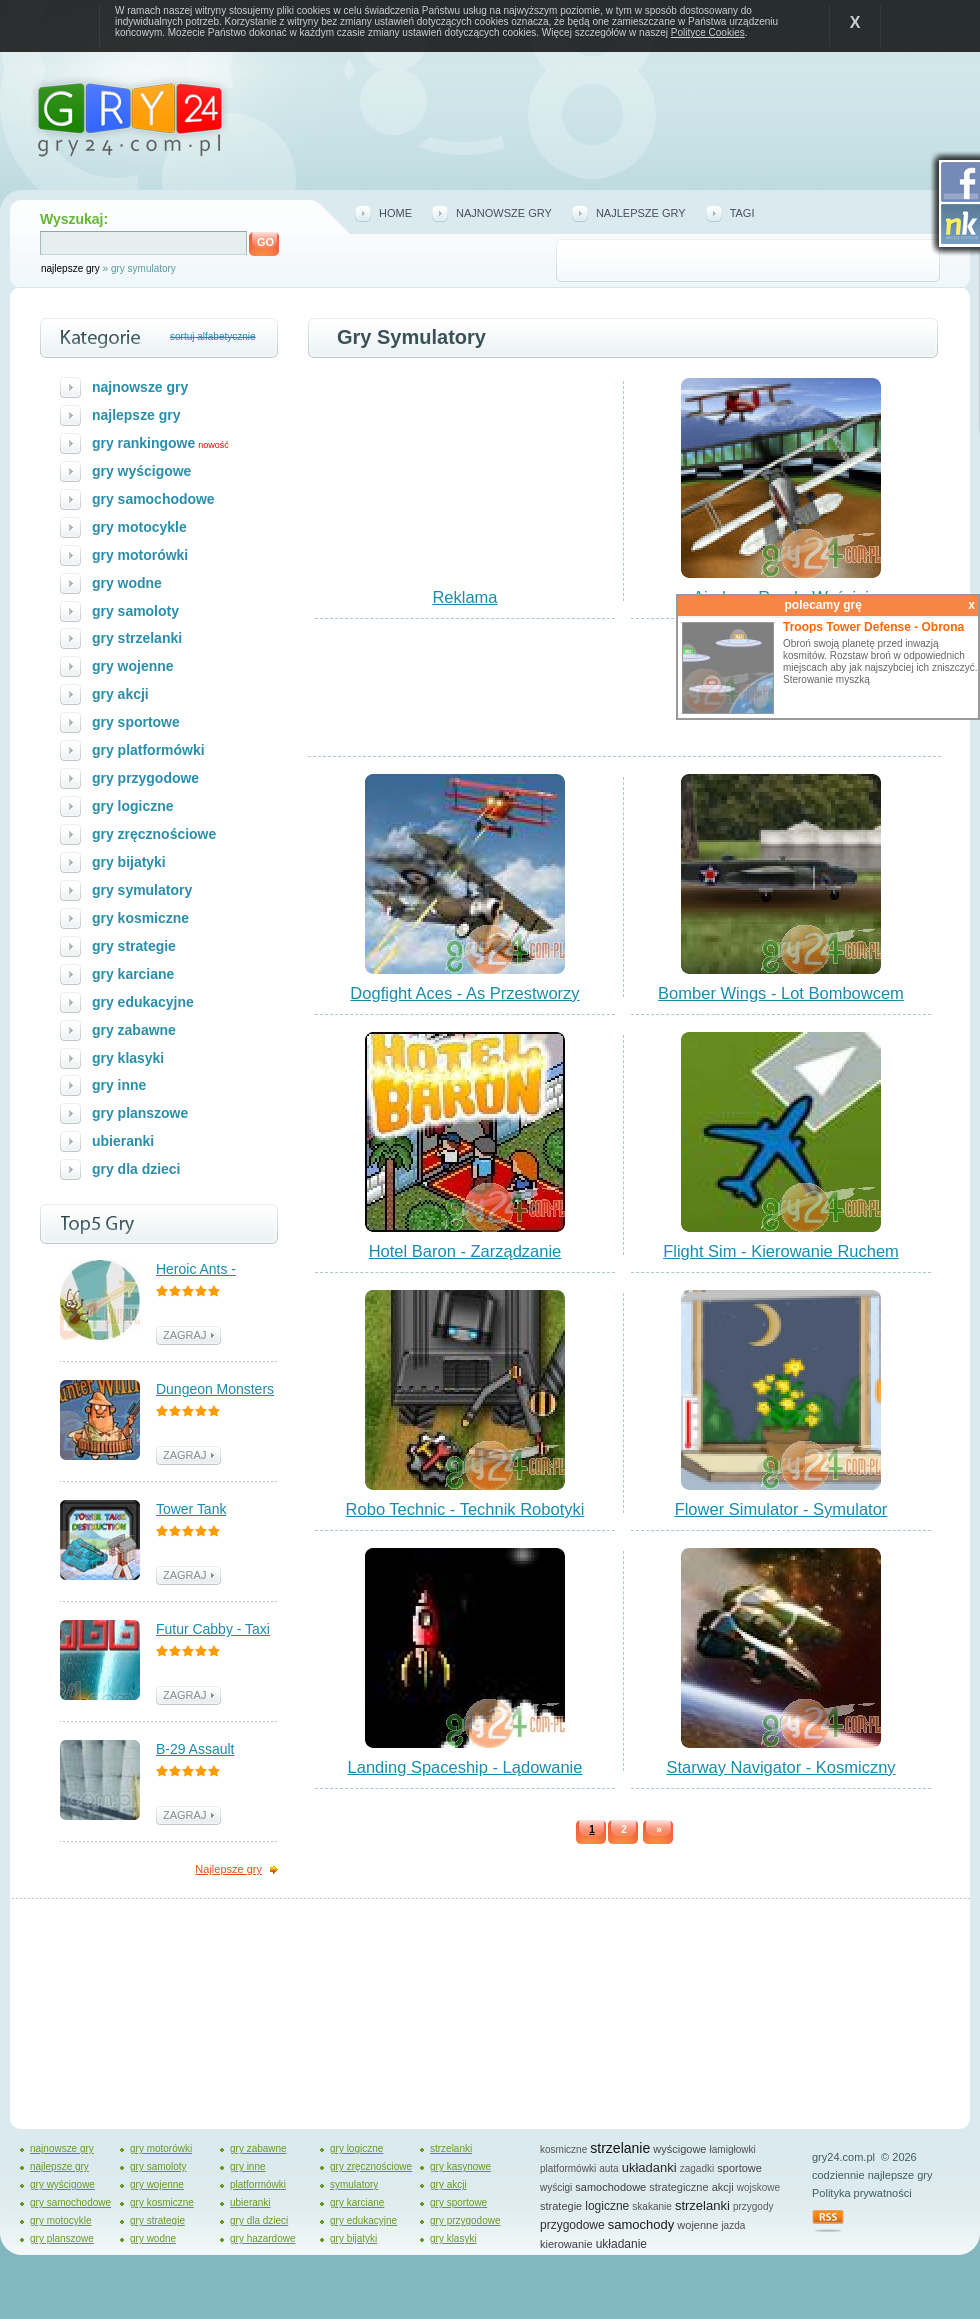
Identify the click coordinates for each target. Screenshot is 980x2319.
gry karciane (133, 974)
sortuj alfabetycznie (213, 336)
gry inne (119, 1085)
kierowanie (566, 2244)
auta (608, 2168)
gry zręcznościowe (154, 834)
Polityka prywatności (862, 2193)
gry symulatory (142, 890)
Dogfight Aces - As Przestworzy (464, 993)
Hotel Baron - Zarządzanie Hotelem (465, 1260)
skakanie (651, 2206)
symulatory (354, 2184)
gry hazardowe (263, 2238)
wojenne (697, 2225)
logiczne (607, 2206)
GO (265, 242)
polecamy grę (879, 605)
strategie (561, 2206)
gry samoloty (135, 611)
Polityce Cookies (708, 32)
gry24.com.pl (843, 2157)
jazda (733, 2225)
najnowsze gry (504, 213)
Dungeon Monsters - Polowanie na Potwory (215, 1390)
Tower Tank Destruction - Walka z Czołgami (216, 1510)
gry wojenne (133, 666)
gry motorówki (140, 555)
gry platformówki (148, 750)
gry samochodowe (153, 499)
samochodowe (610, 2187)
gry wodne (127, 583)
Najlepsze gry (228, 1869)
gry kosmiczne (140, 918)
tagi (742, 213)
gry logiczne (133, 806)
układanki (649, 2167)
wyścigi (556, 2187)
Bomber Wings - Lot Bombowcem (781, 993)
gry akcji (120, 694)
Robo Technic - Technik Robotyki (465, 1509)
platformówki (258, 2184)
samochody (641, 2224)
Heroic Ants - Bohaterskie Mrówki (217, 1270)
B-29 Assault (195, 1749)
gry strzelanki (137, 638)
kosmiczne (563, 2149)
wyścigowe (679, 2149)
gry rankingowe (143, 443)
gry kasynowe (460, 2166)
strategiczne (678, 2187)
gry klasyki (128, 1058)
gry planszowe (140, 1113)
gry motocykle (139, 527)
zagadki (697, 2168)
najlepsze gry (70, 268)
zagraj (805, 626)
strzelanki (451, 2148)
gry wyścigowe (141, 471)
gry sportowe (136, 722)
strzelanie (620, 2148)
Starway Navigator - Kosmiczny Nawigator (780, 1776)
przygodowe (572, 2225)
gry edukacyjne (143, 1002)
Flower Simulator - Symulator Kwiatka (781, 1518)
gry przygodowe (145, 778)
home (395, 213)
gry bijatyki (129, 862)
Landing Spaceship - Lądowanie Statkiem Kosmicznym (465, 1776)
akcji (723, 2187)
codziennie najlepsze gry (872, 2175)
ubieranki (123, 1141)
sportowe (739, 2168)
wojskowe (758, 2187)
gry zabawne (134, 1030)
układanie (621, 2244)
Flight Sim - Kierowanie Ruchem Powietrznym (781, 1260)
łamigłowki (733, 2149)
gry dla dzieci (136, 1169)
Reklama (464, 597)
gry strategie (134, 946)
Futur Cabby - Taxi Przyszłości (213, 1630)
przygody (753, 2206)
